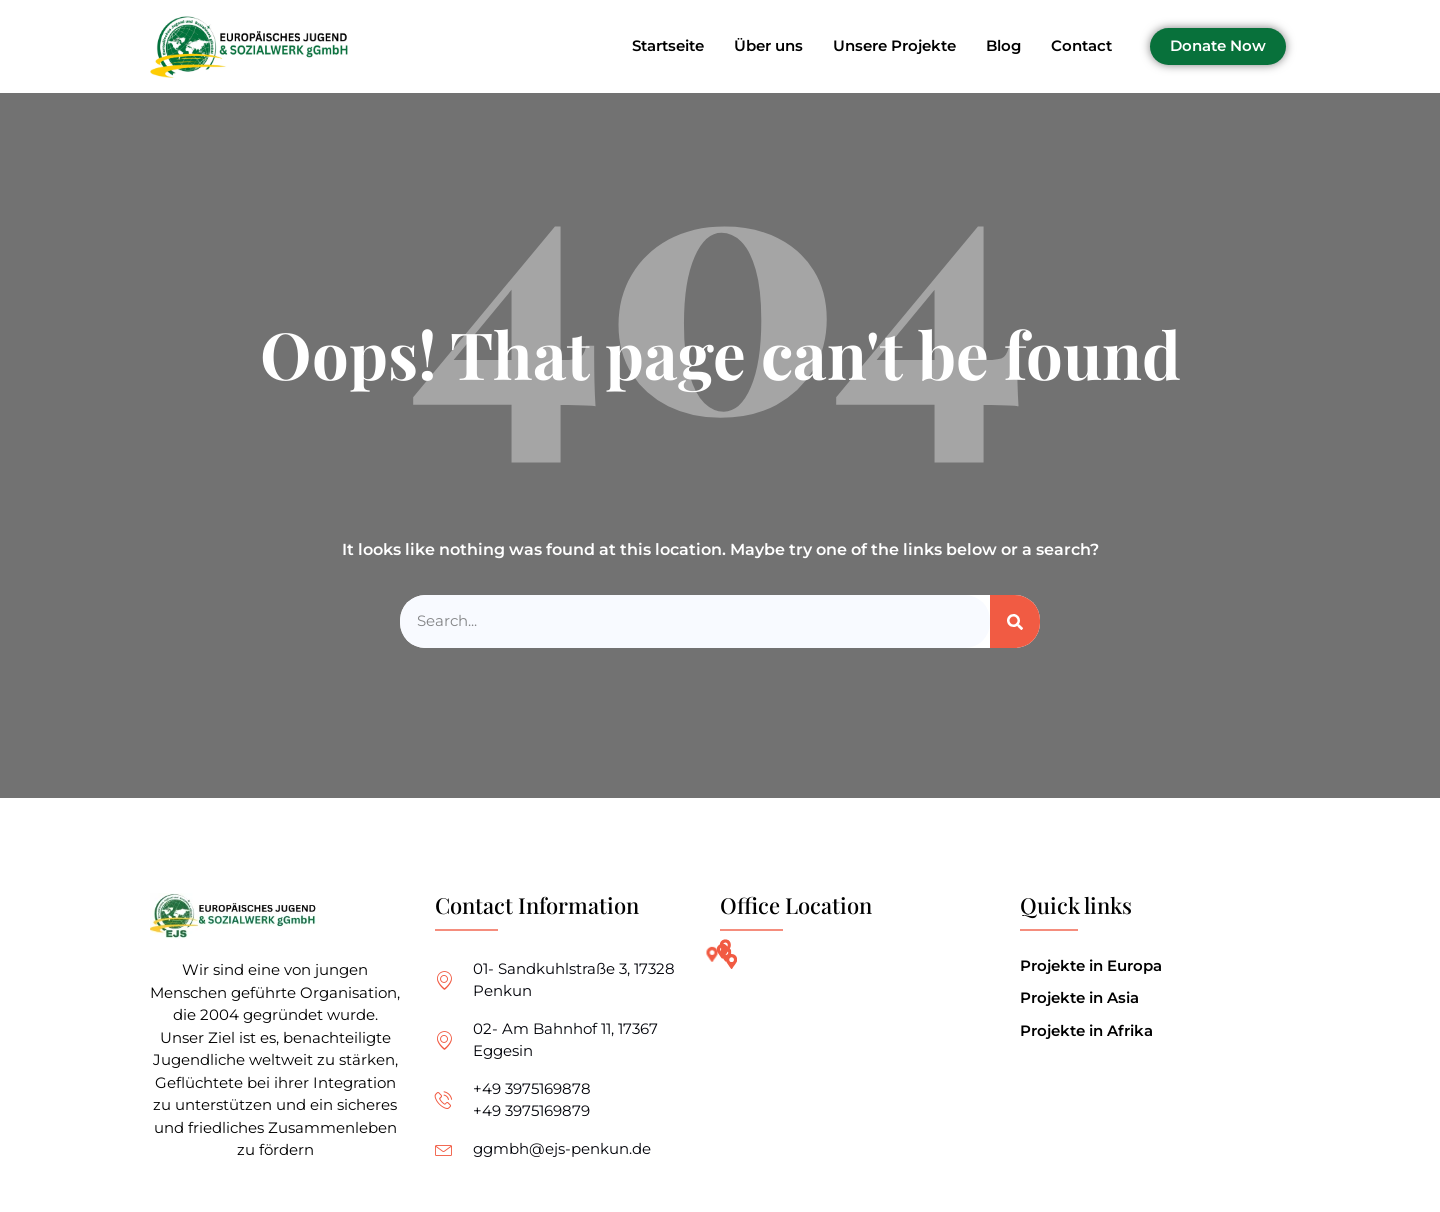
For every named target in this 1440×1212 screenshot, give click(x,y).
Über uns (768, 46)
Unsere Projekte (894, 46)
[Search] (1015, 621)
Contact (1081, 46)
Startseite (668, 46)
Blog (1003, 46)
